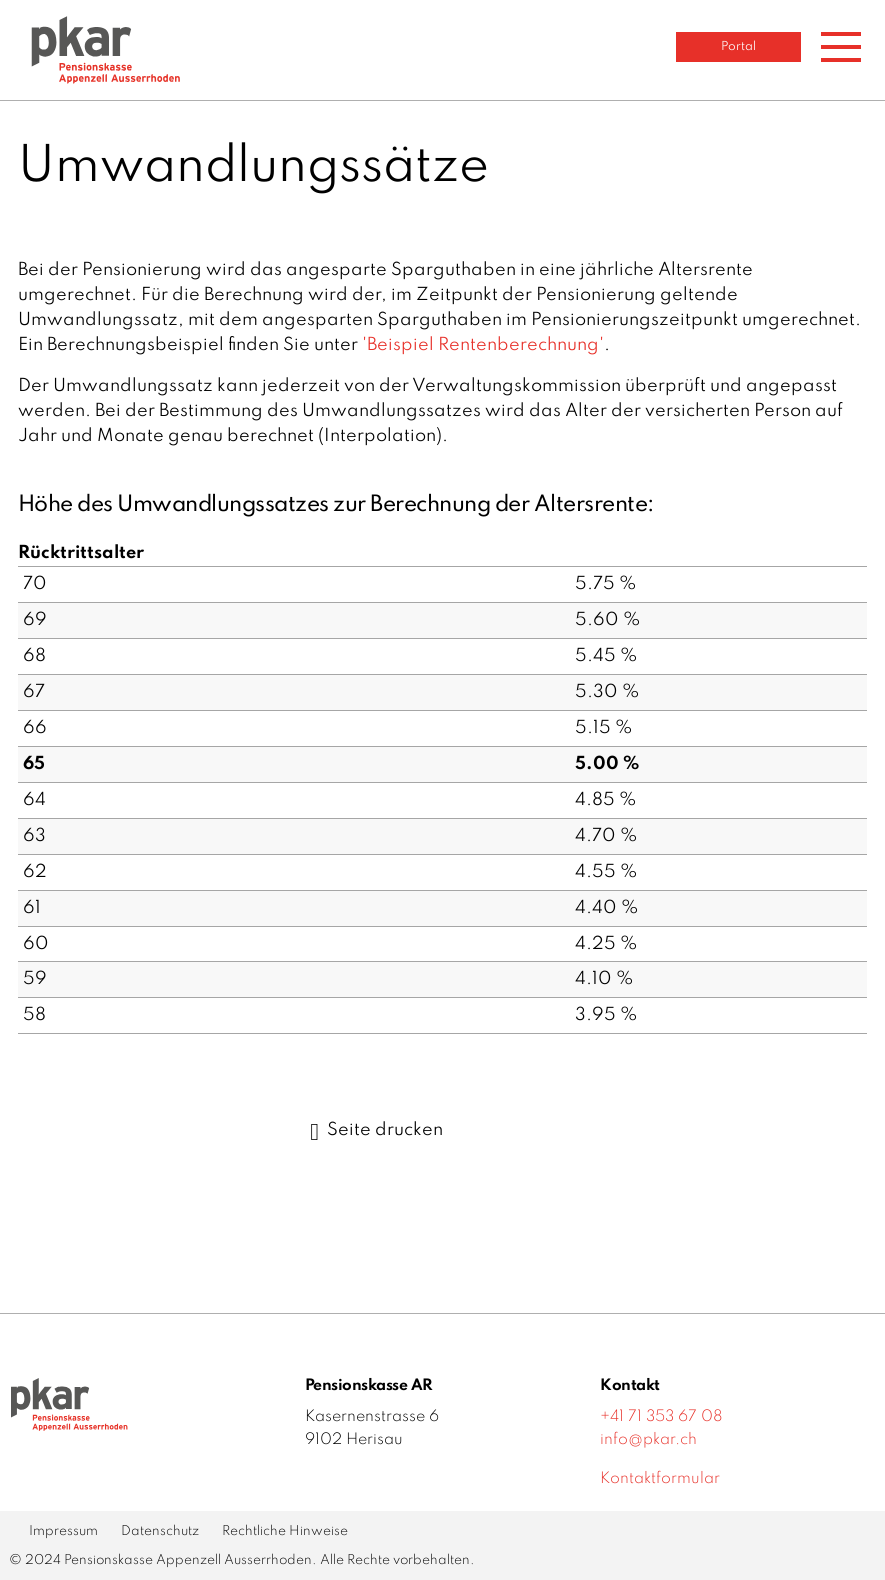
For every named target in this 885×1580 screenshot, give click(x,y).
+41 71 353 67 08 (661, 1417)
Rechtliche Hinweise (285, 1531)
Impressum (63, 1531)
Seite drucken (376, 1130)
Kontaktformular (660, 1479)
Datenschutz (160, 1531)
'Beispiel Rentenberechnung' (483, 345)
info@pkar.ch (648, 1440)
